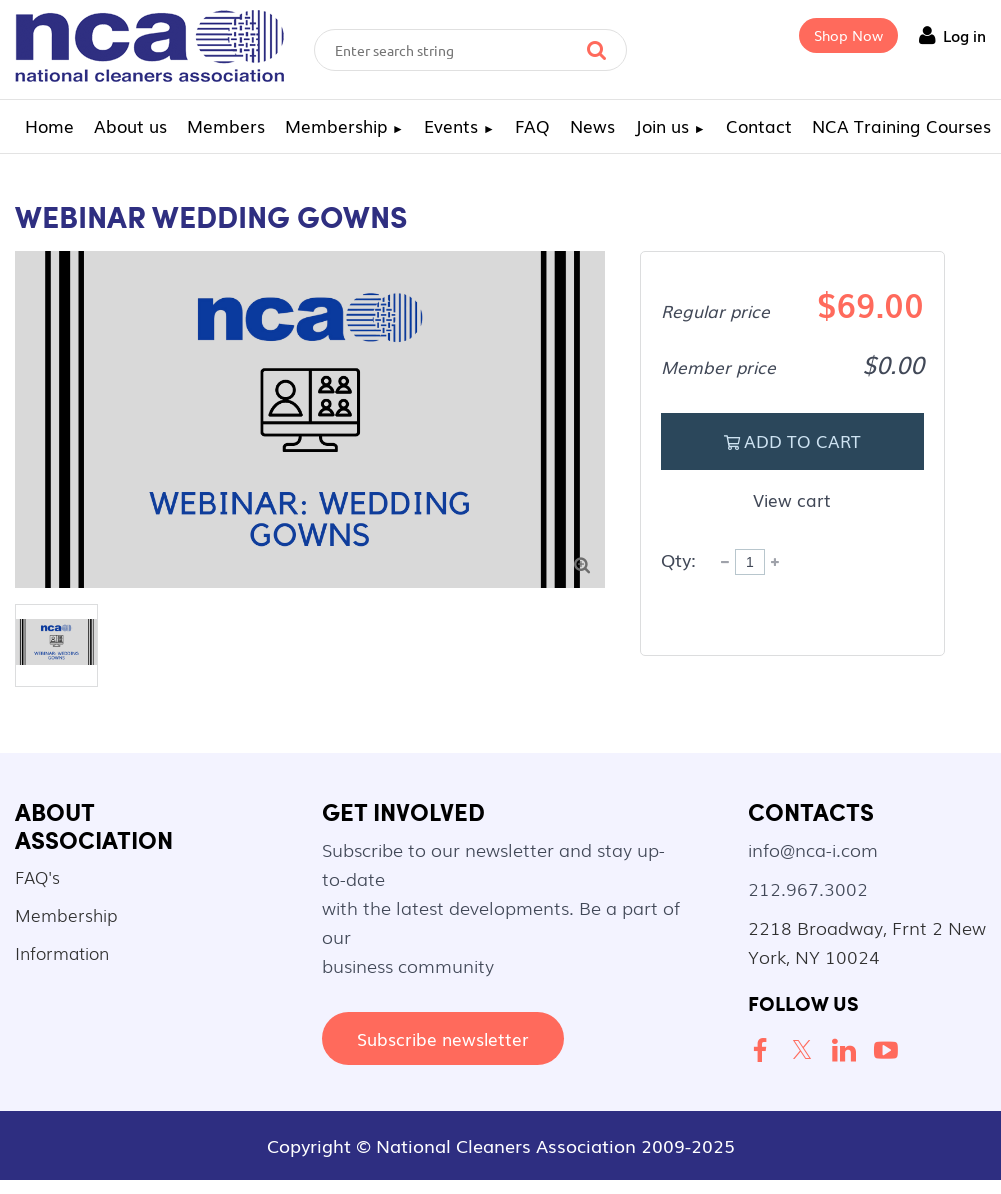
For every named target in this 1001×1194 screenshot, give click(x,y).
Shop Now (848, 35)
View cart (792, 499)
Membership (66, 914)
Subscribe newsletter (443, 1038)
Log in (964, 35)
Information (62, 952)
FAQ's (37, 876)
